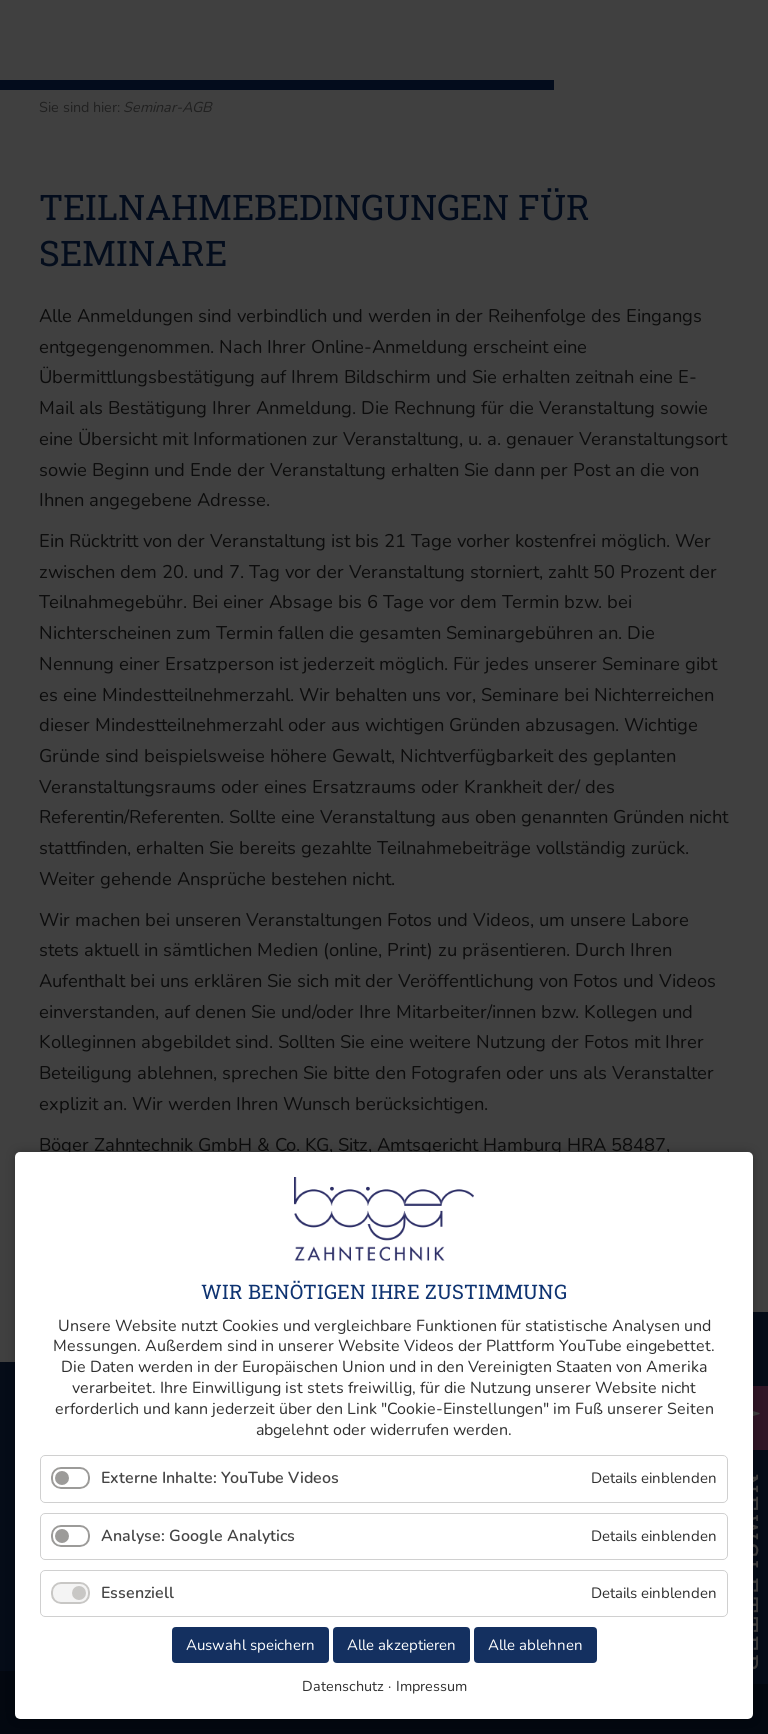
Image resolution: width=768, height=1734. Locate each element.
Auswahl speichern (250, 1645)
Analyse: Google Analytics (198, 1536)
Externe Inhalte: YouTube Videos (220, 1478)
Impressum (431, 1686)
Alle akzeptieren (401, 1645)
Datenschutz (343, 1686)
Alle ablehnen (535, 1645)
